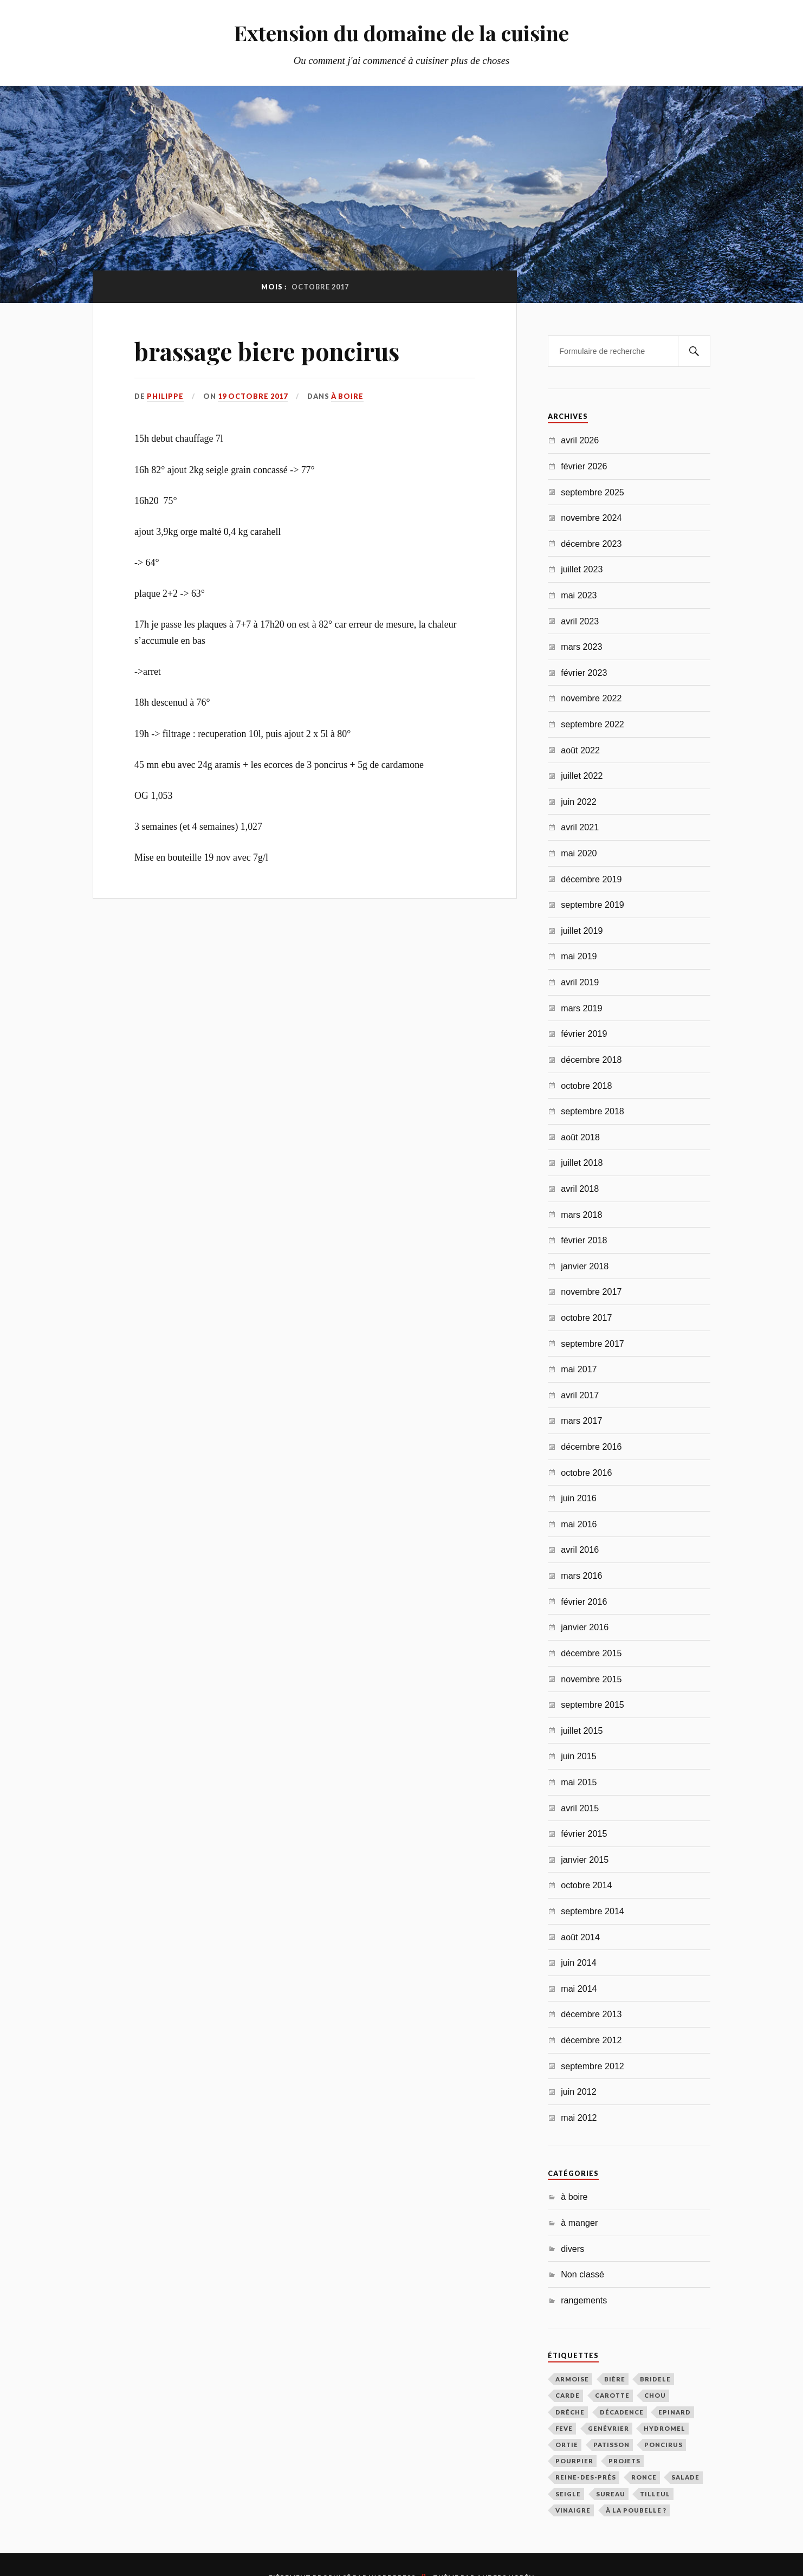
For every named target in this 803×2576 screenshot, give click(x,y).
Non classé (582, 2274)
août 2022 (580, 750)
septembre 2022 (592, 724)
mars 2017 (581, 1420)
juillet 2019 (582, 930)
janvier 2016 (584, 1627)
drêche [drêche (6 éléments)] (570, 2412)
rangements (584, 2300)
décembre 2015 (591, 1653)
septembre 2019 (592, 904)
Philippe (165, 396)
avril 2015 (580, 1808)
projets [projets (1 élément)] (624, 2460)
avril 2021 (580, 827)
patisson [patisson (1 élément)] (611, 2444)
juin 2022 (579, 801)
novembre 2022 (591, 698)
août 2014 (580, 1937)
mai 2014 (579, 1988)
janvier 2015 (584, 1859)
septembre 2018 (592, 1111)
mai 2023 (579, 595)
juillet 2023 (582, 569)
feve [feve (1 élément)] (564, 2428)
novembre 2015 (591, 1679)
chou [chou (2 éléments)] (655, 2395)
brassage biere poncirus (266, 351)
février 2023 (584, 672)
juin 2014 (579, 1962)
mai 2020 (579, 853)
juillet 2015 (582, 1730)
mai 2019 (579, 956)
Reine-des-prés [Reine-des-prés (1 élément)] (585, 2477)
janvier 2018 (584, 1266)
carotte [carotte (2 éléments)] (612, 2395)
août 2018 (580, 1137)
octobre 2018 (586, 1085)
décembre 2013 (591, 2014)
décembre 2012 (591, 2040)
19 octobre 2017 (253, 396)
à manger (579, 2223)
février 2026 (584, 466)
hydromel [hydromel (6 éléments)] (664, 2428)
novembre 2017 (591, 1291)
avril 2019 (580, 982)
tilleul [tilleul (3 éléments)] (655, 2493)
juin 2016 (579, 1498)
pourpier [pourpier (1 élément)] (574, 2460)
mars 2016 (581, 1575)
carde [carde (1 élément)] (567, 2395)
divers (572, 2249)
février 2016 (584, 1601)
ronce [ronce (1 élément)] (644, 2477)
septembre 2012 (592, 2066)
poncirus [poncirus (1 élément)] (663, 2444)
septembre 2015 (592, 1704)
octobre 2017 (586, 1317)
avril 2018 (580, 1188)
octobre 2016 (586, 1472)
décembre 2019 (591, 879)
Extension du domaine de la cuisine (401, 33)
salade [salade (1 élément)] (685, 2477)
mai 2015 (579, 1782)
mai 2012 (579, 2117)
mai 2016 (579, 1524)
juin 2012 (579, 2091)
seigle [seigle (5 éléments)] (568, 2493)
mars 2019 (581, 1008)
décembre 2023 (591, 543)
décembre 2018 (591, 1059)
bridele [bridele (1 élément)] (655, 2379)
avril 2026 (580, 440)
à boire (347, 396)
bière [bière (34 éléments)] (614, 2379)
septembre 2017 (592, 1343)
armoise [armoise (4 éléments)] (572, 2379)
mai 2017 (579, 1369)
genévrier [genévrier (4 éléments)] (608, 2428)
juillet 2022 (582, 775)
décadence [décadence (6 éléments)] (622, 2412)
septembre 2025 (592, 492)
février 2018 (584, 1240)
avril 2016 (580, 1549)
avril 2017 (580, 1395)
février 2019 (584, 1033)
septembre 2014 (592, 1911)
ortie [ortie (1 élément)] (566, 2444)
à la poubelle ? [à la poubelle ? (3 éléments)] (636, 2510)
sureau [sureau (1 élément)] (610, 2493)
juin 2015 (579, 1756)
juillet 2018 (582, 1162)
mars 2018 (581, 1214)
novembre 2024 (591, 517)
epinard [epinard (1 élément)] (674, 2412)
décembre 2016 (591, 1446)
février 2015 (584, 1833)
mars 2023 (581, 646)
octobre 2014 (586, 1885)
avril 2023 (580, 621)
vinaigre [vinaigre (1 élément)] (573, 2510)
